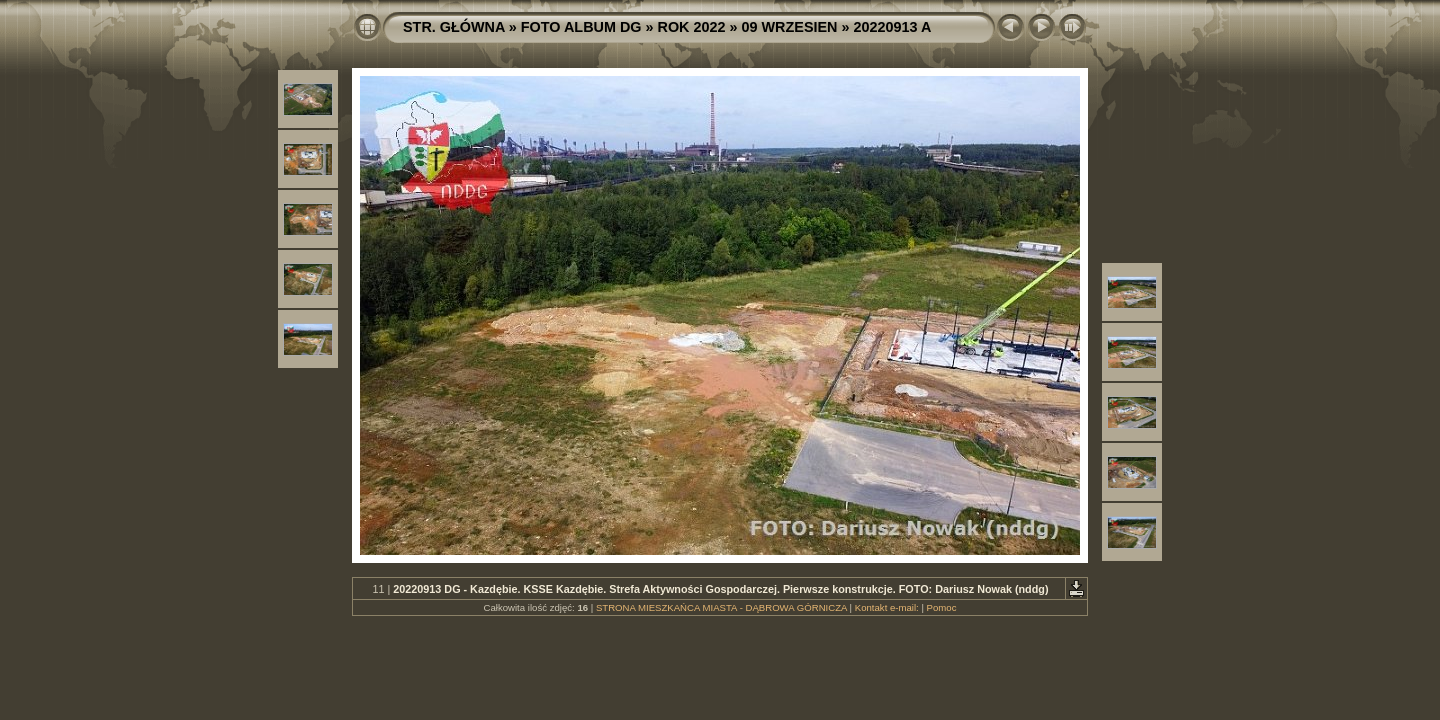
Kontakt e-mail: (887, 607)
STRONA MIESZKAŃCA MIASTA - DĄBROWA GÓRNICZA (721, 607)
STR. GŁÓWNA (454, 27)
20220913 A (892, 27)
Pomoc (942, 607)
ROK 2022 (692, 27)
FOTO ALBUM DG (581, 27)
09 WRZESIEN (790, 27)
